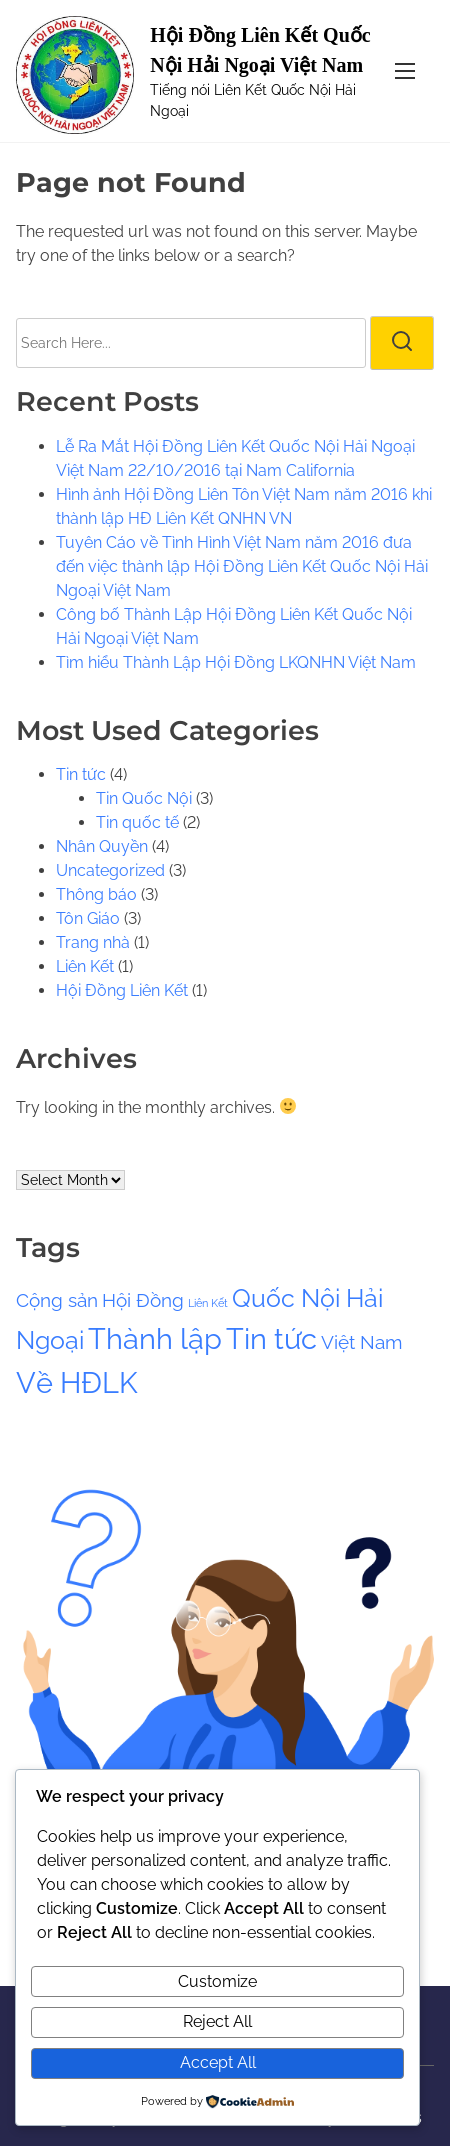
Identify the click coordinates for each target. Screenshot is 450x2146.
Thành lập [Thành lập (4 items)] (155, 1338)
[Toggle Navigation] (405, 70)
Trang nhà (93, 942)
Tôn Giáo (88, 918)
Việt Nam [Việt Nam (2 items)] (361, 1342)
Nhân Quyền (102, 846)
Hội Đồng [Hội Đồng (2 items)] (143, 1300)
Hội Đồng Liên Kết (122, 990)
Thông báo (96, 894)
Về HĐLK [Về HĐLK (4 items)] (77, 1382)
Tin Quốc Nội (144, 798)
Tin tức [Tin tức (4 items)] (271, 1338)
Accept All (218, 2062)
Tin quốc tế (137, 822)
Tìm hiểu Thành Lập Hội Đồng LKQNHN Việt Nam (236, 662)
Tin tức (81, 774)
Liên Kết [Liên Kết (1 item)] (208, 1303)
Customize (217, 1981)
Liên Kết (85, 966)
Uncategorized (110, 870)
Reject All (217, 2021)
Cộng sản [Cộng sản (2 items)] (57, 1300)
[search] (402, 343)
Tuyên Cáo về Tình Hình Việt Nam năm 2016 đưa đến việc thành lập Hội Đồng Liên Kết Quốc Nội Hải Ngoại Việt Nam (242, 566)
